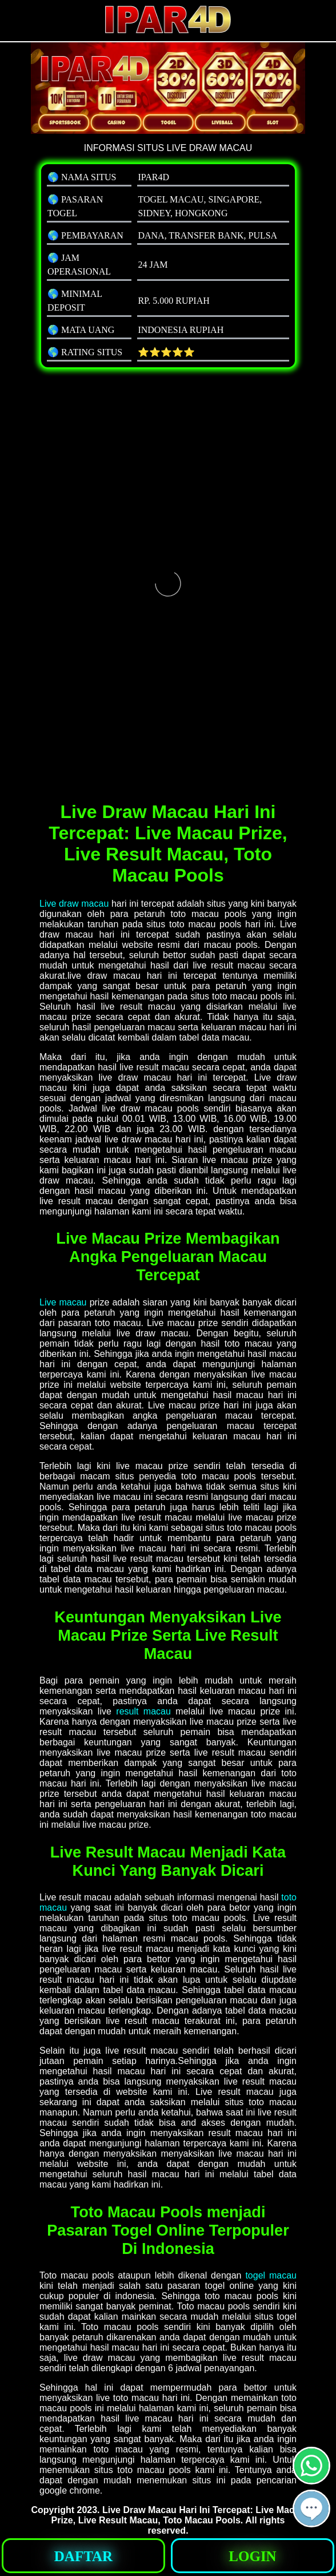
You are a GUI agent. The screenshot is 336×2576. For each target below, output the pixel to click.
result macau (143, 1711)
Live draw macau (74, 903)
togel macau (271, 2275)
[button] (311, 2508)
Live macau (63, 1302)
